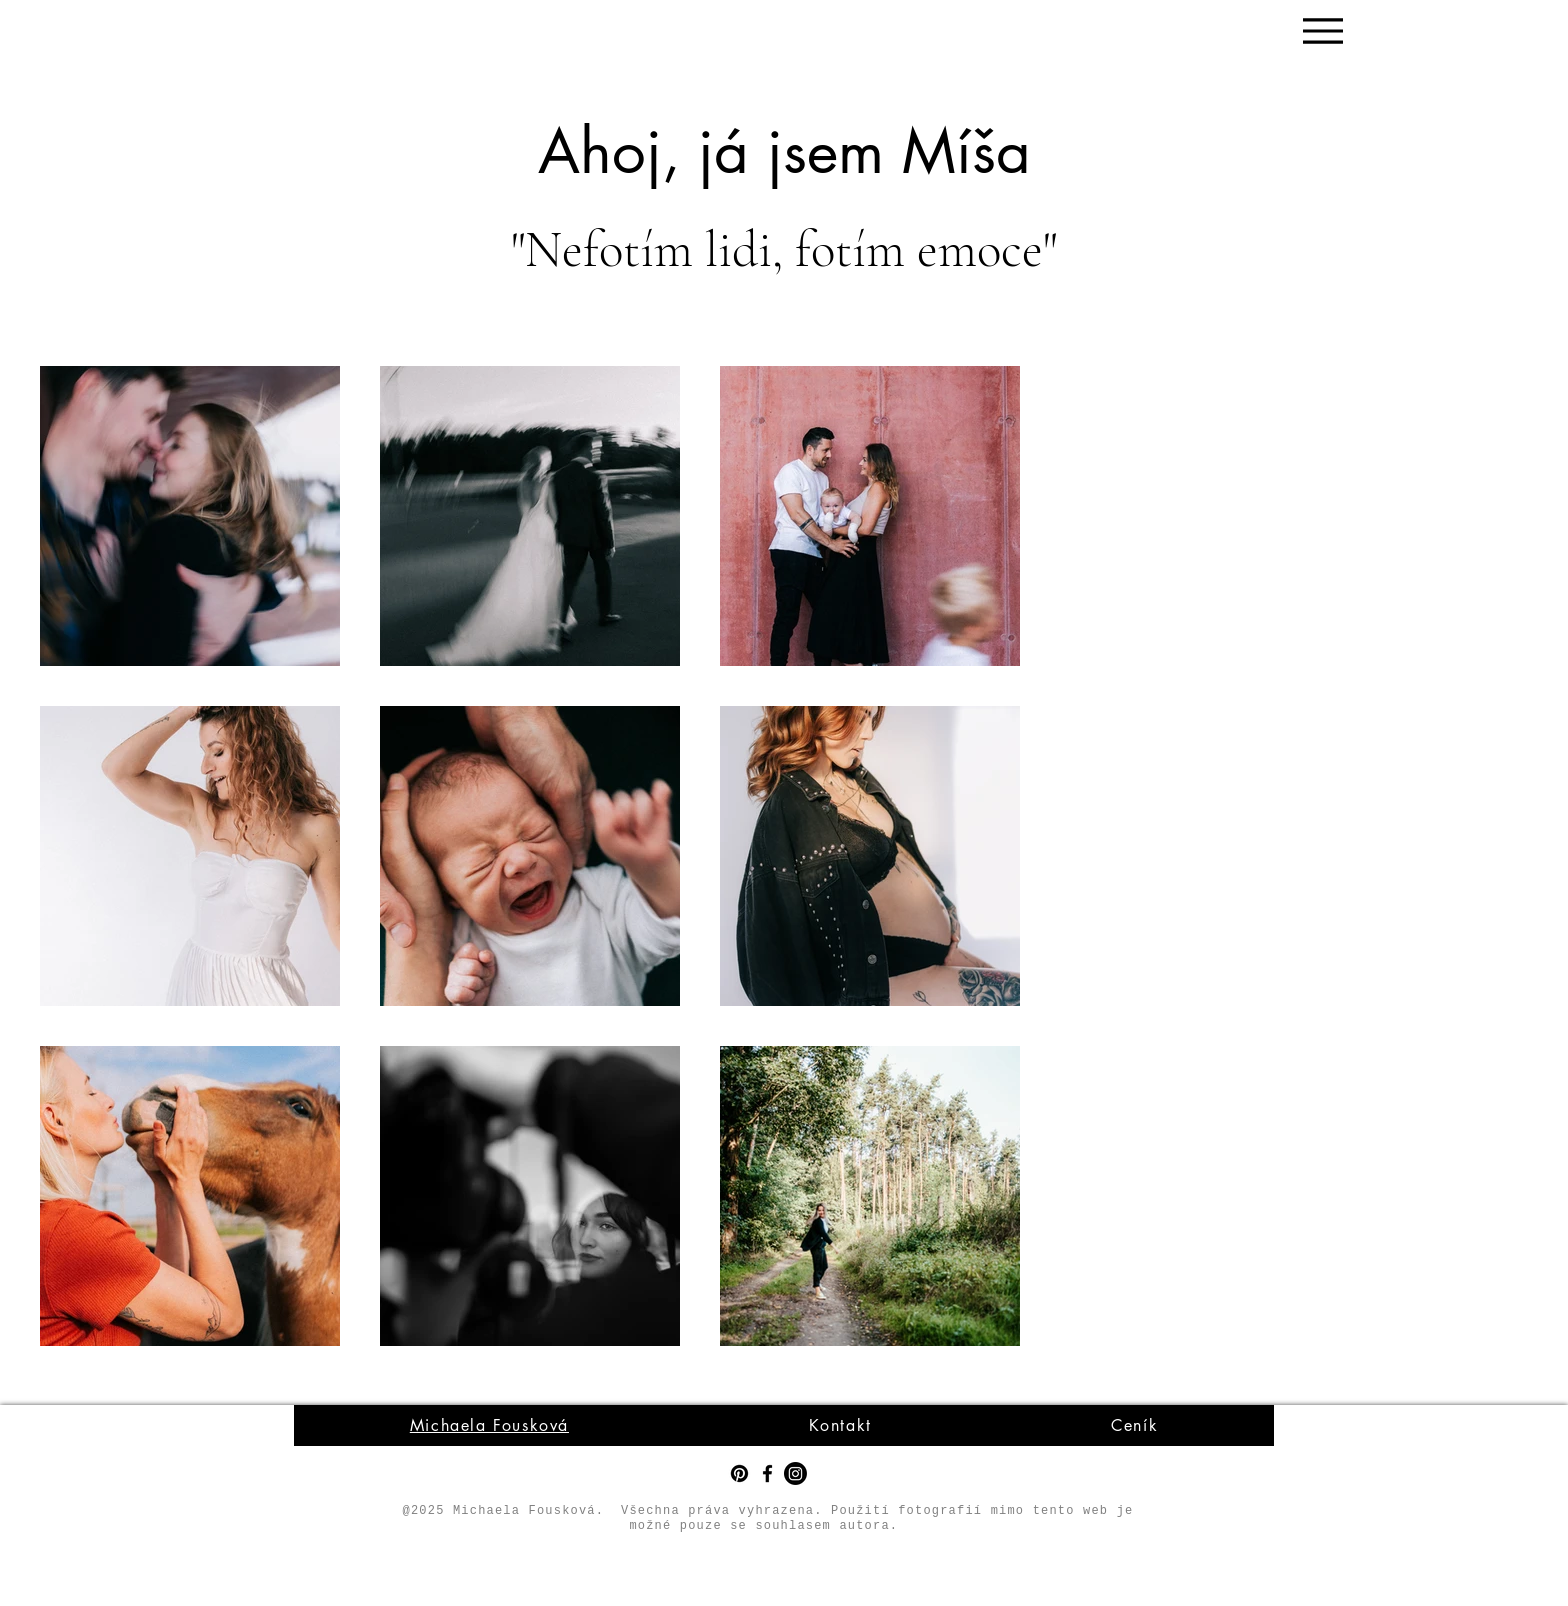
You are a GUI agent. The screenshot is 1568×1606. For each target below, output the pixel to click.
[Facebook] (767, 1473)
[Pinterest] (739, 1473)
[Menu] (1323, 31)
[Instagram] (795, 1473)
